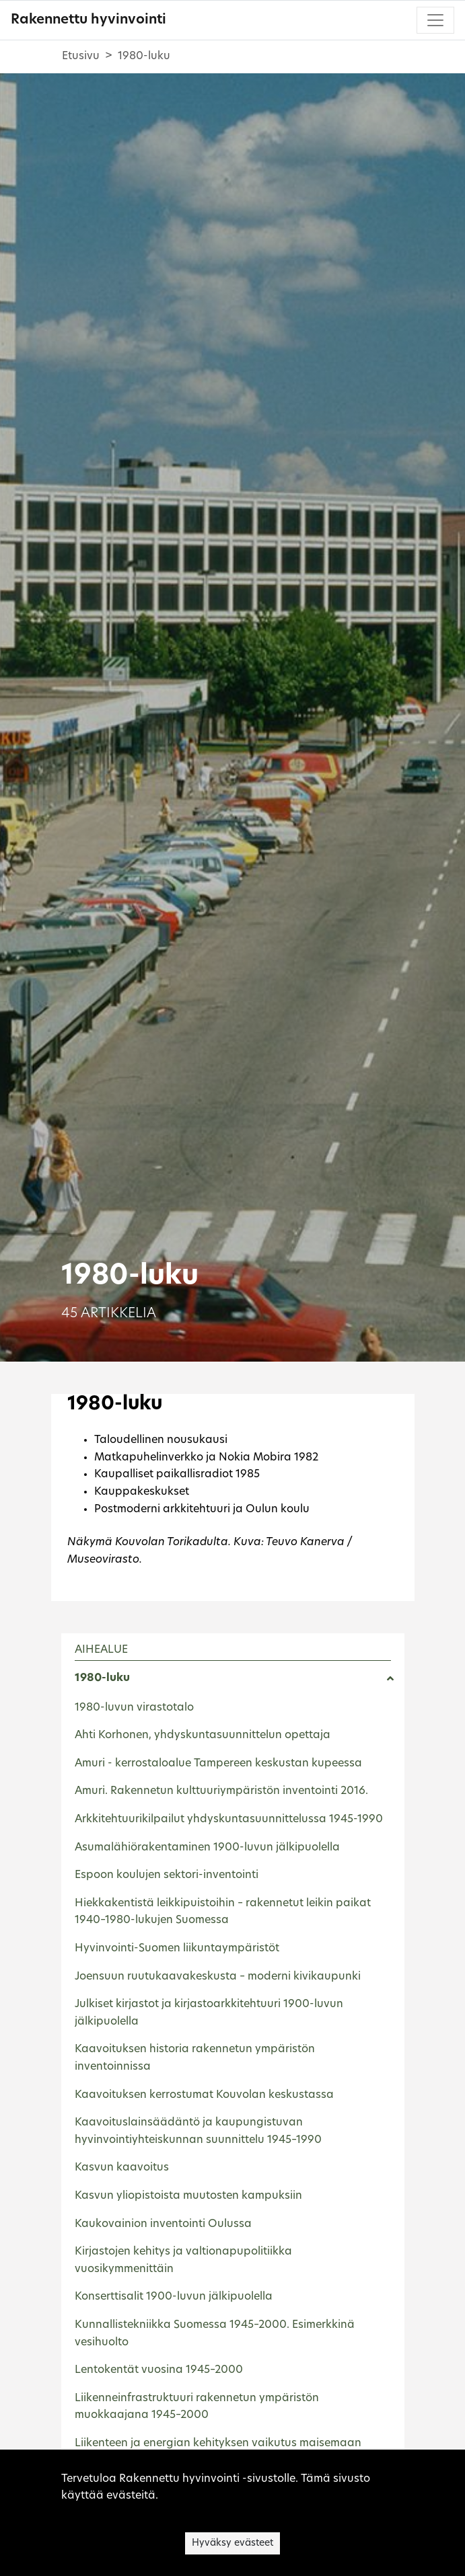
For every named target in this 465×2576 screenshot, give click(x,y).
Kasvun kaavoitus (122, 2167)
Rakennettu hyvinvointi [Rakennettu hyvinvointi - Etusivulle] (88, 20)
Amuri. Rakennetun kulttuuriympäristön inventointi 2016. (221, 1791)
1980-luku (102, 1678)
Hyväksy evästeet (232, 2543)
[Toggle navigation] (435, 20)
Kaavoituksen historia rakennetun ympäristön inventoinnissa (195, 2058)
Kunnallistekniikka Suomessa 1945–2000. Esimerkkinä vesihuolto (215, 2334)
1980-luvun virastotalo (134, 1708)
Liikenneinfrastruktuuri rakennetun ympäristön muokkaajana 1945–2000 (197, 2407)
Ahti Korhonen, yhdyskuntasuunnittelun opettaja (202, 1735)
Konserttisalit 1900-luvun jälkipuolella (174, 2297)
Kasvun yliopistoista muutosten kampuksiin (188, 2196)
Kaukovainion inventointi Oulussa (163, 2224)
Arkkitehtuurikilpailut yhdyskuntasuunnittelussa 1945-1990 (229, 1819)
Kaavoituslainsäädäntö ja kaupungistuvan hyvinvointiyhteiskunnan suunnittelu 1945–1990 (198, 2131)
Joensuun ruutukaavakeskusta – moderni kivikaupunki (218, 1977)
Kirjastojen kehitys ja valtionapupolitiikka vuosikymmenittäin (183, 2261)
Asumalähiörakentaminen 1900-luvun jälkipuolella (207, 1847)
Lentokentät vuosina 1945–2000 (159, 2370)
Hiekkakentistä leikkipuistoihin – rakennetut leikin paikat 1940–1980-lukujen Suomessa (223, 1912)
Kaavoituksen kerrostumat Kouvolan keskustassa (204, 2095)
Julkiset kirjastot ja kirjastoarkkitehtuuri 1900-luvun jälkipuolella (209, 2013)
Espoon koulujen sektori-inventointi (166, 1875)
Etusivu (81, 56)
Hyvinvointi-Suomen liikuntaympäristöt (177, 1948)
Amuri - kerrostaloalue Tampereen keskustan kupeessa (218, 1763)
